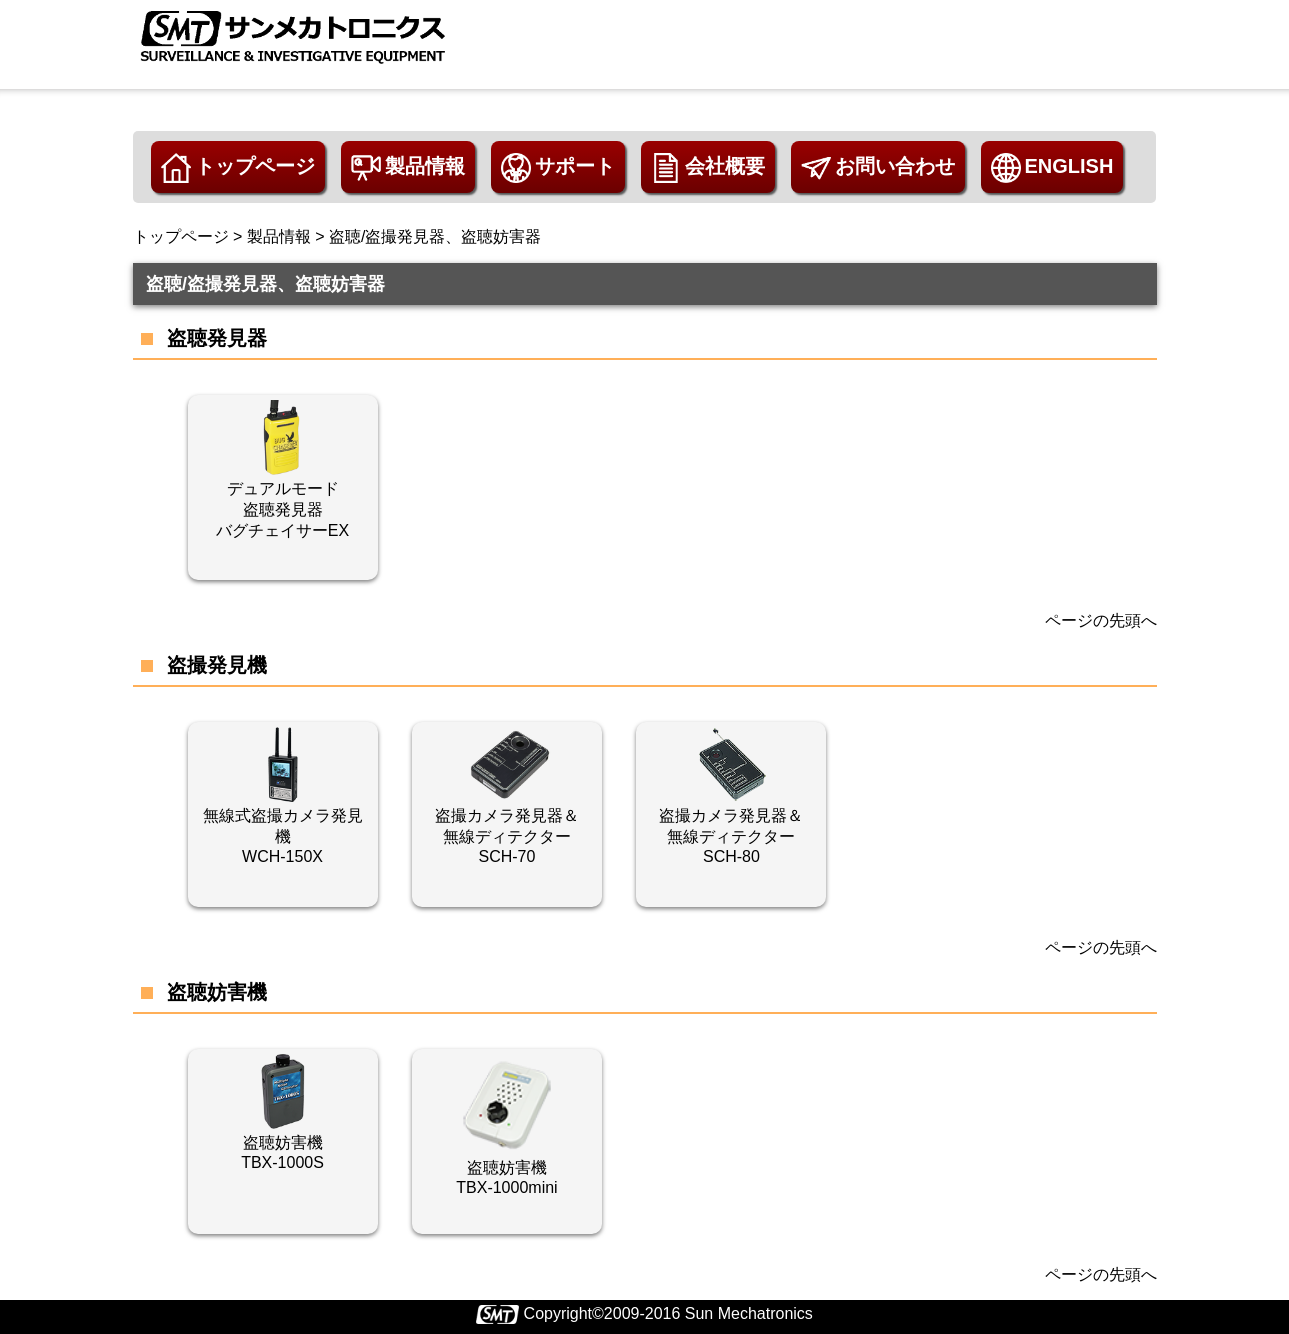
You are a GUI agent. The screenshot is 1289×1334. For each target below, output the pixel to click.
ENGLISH (1052, 168)
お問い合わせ (878, 168)
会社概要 (708, 168)
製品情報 (408, 168)
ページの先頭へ (1101, 620)
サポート (558, 168)
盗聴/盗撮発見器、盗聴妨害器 (435, 236)
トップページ (238, 168)
